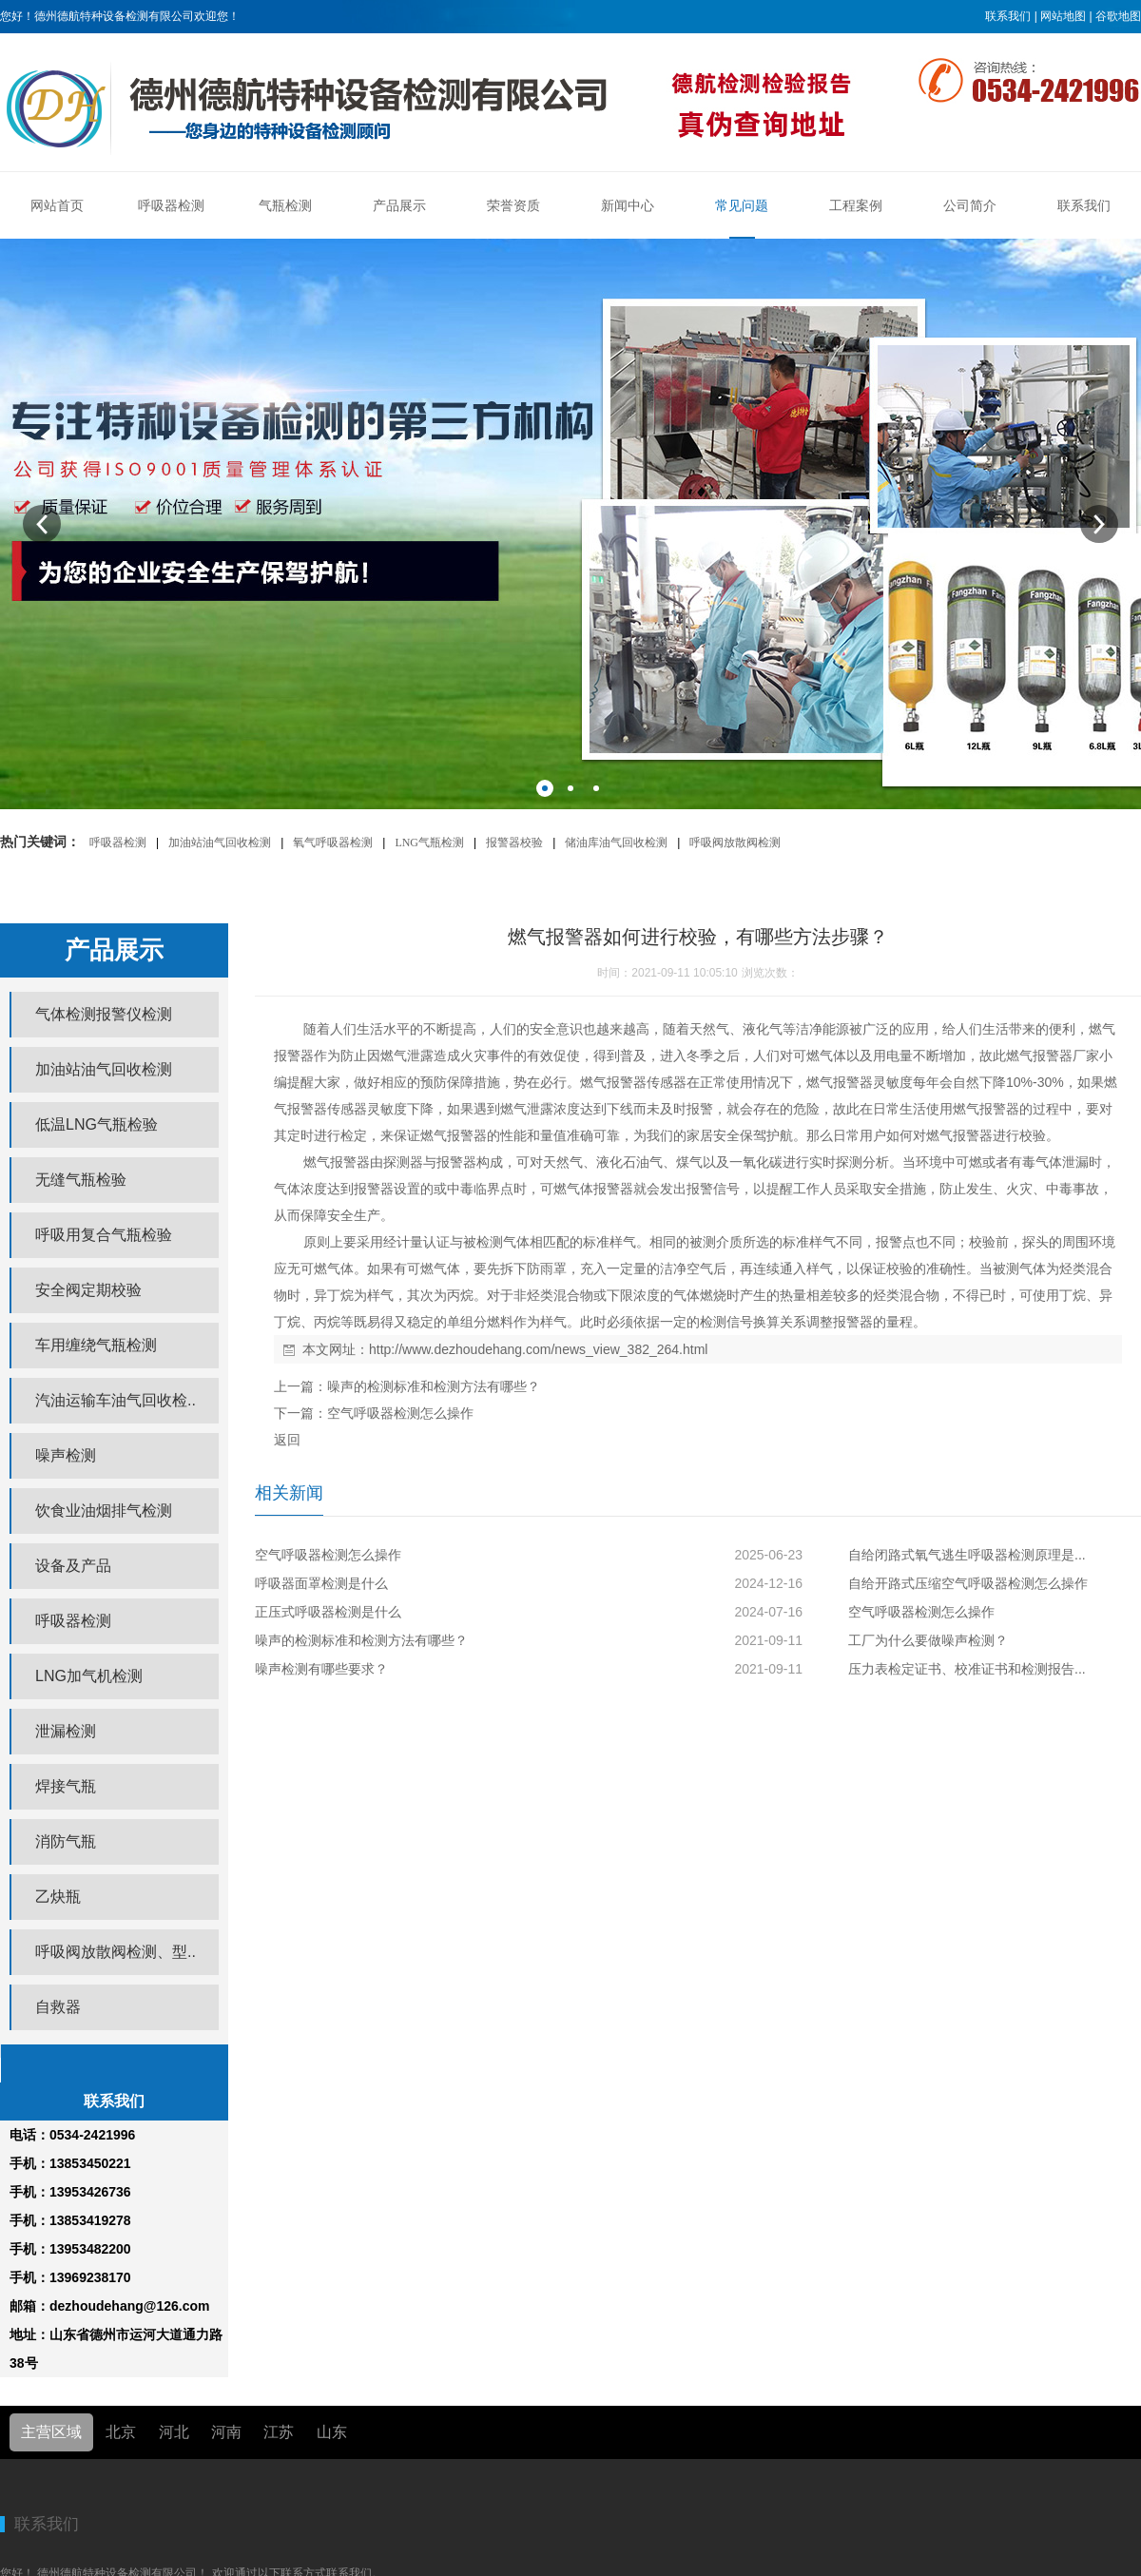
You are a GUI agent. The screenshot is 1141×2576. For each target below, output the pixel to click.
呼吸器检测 (117, 842)
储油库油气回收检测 (616, 842)
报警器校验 (514, 842)
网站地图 (1063, 16)
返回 (287, 1439)
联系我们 (1008, 16)
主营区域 (51, 2432)
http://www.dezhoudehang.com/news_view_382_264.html (538, 1349)
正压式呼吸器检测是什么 (328, 1611)
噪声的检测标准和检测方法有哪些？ (433, 1386)
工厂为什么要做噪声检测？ (928, 1640)
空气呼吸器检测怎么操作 (400, 1413)
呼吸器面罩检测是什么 (321, 1583)
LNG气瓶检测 (429, 842)
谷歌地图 (1118, 16)
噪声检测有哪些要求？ (321, 1668)
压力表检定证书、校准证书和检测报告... (967, 1668)
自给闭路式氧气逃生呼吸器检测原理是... (967, 1554)
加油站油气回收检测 (219, 842)
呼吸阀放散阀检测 (735, 842)
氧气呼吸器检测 (333, 842)
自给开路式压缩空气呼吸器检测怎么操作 (968, 1583)
